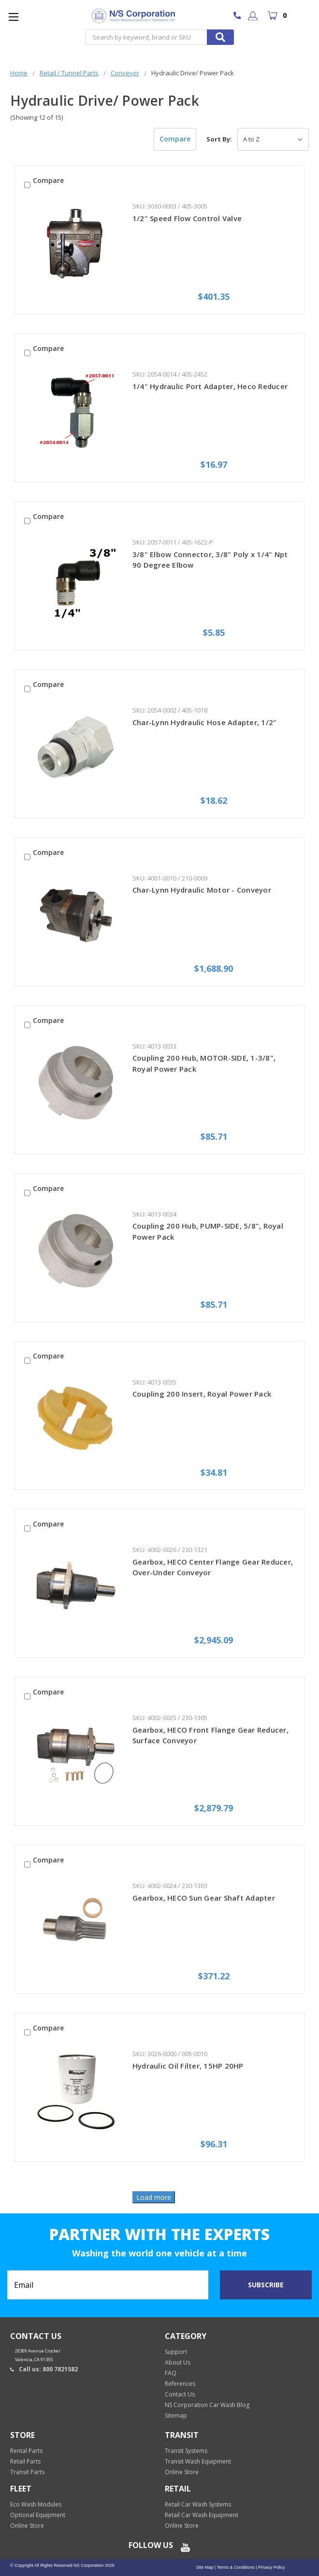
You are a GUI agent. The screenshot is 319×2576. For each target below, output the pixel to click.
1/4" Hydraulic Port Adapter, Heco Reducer (210, 386)
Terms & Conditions (235, 2567)
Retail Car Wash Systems (198, 2504)
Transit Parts (27, 2472)
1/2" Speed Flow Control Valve (187, 218)
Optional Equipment (37, 2515)
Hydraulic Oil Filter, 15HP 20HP (188, 2066)
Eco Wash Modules (35, 2504)
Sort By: (219, 139)
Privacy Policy (271, 2567)
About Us (177, 2362)
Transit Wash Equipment (198, 2461)
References (180, 2384)
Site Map (205, 2567)
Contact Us (180, 2394)
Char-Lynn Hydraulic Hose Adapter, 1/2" (204, 722)
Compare (175, 138)
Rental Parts (26, 2451)
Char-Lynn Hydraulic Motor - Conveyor (201, 890)
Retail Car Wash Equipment (201, 2515)
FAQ (170, 2373)
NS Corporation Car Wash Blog (207, 2405)
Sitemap (176, 2415)
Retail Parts (25, 2461)
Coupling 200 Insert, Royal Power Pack (201, 1394)
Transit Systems (186, 2451)
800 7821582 (239, 16)
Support (176, 2352)
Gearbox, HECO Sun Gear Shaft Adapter (203, 1898)
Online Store (182, 2472)
